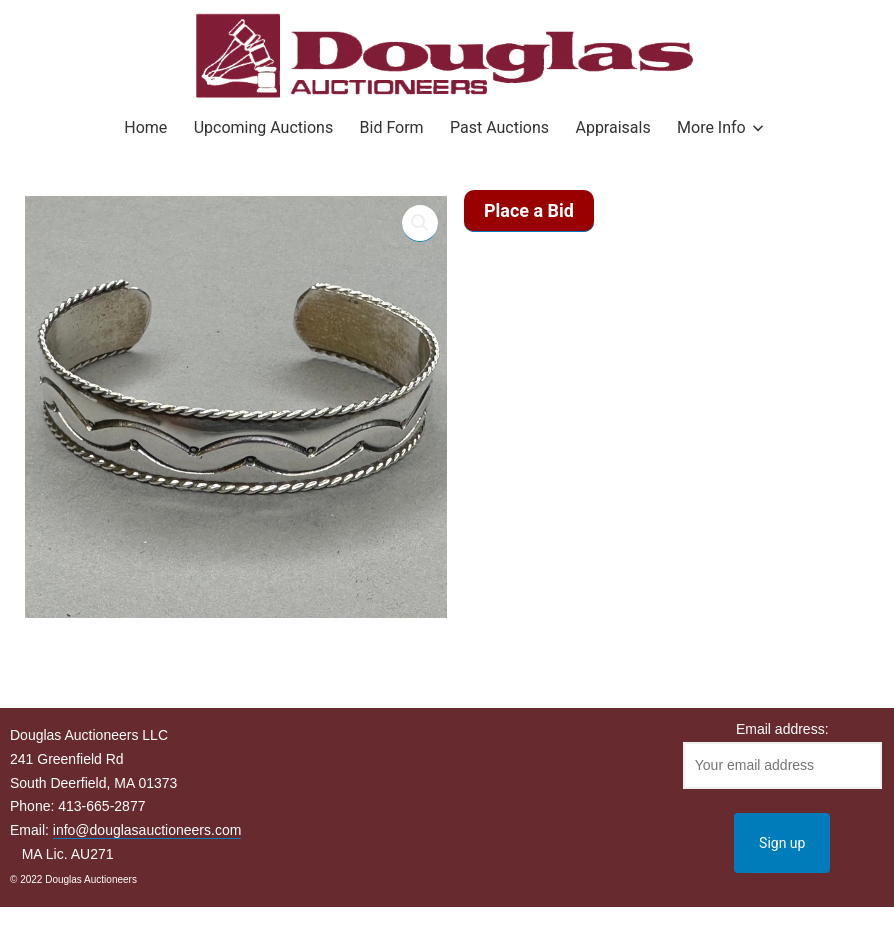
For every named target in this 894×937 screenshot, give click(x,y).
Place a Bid (529, 210)
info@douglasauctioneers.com (147, 830)
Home (145, 127)
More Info (711, 127)
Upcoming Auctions (263, 127)
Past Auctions (499, 127)
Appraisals (612, 127)
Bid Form (392, 127)
